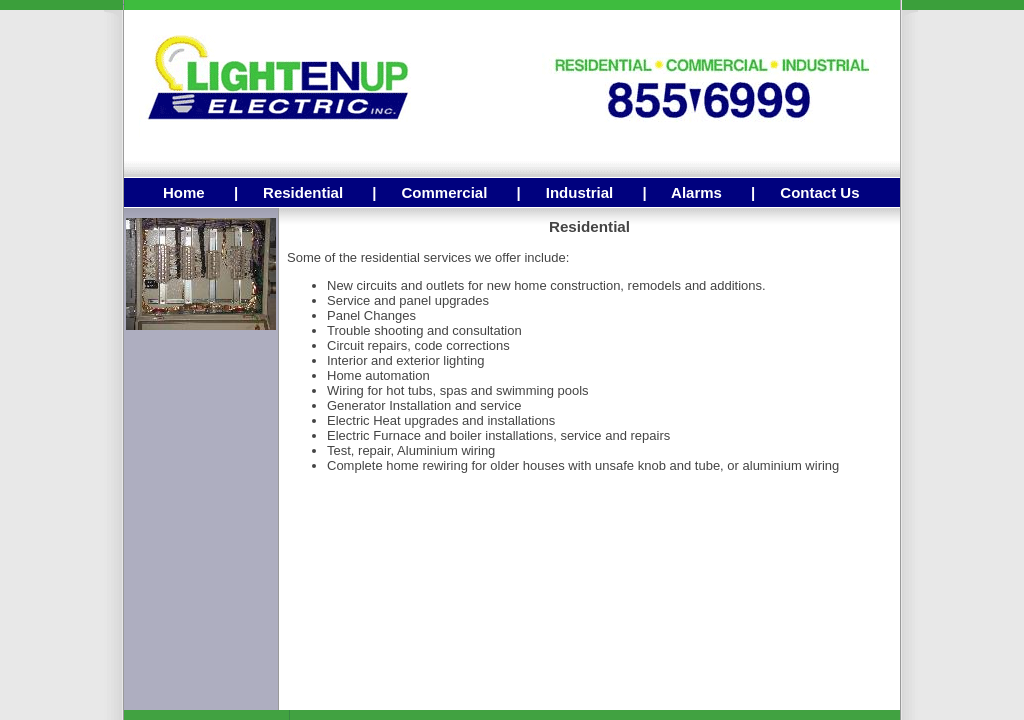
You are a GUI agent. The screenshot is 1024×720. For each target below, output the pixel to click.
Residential (303, 192)
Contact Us (819, 192)
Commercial (444, 192)
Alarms (696, 192)
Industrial (580, 192)
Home (184, 192)
